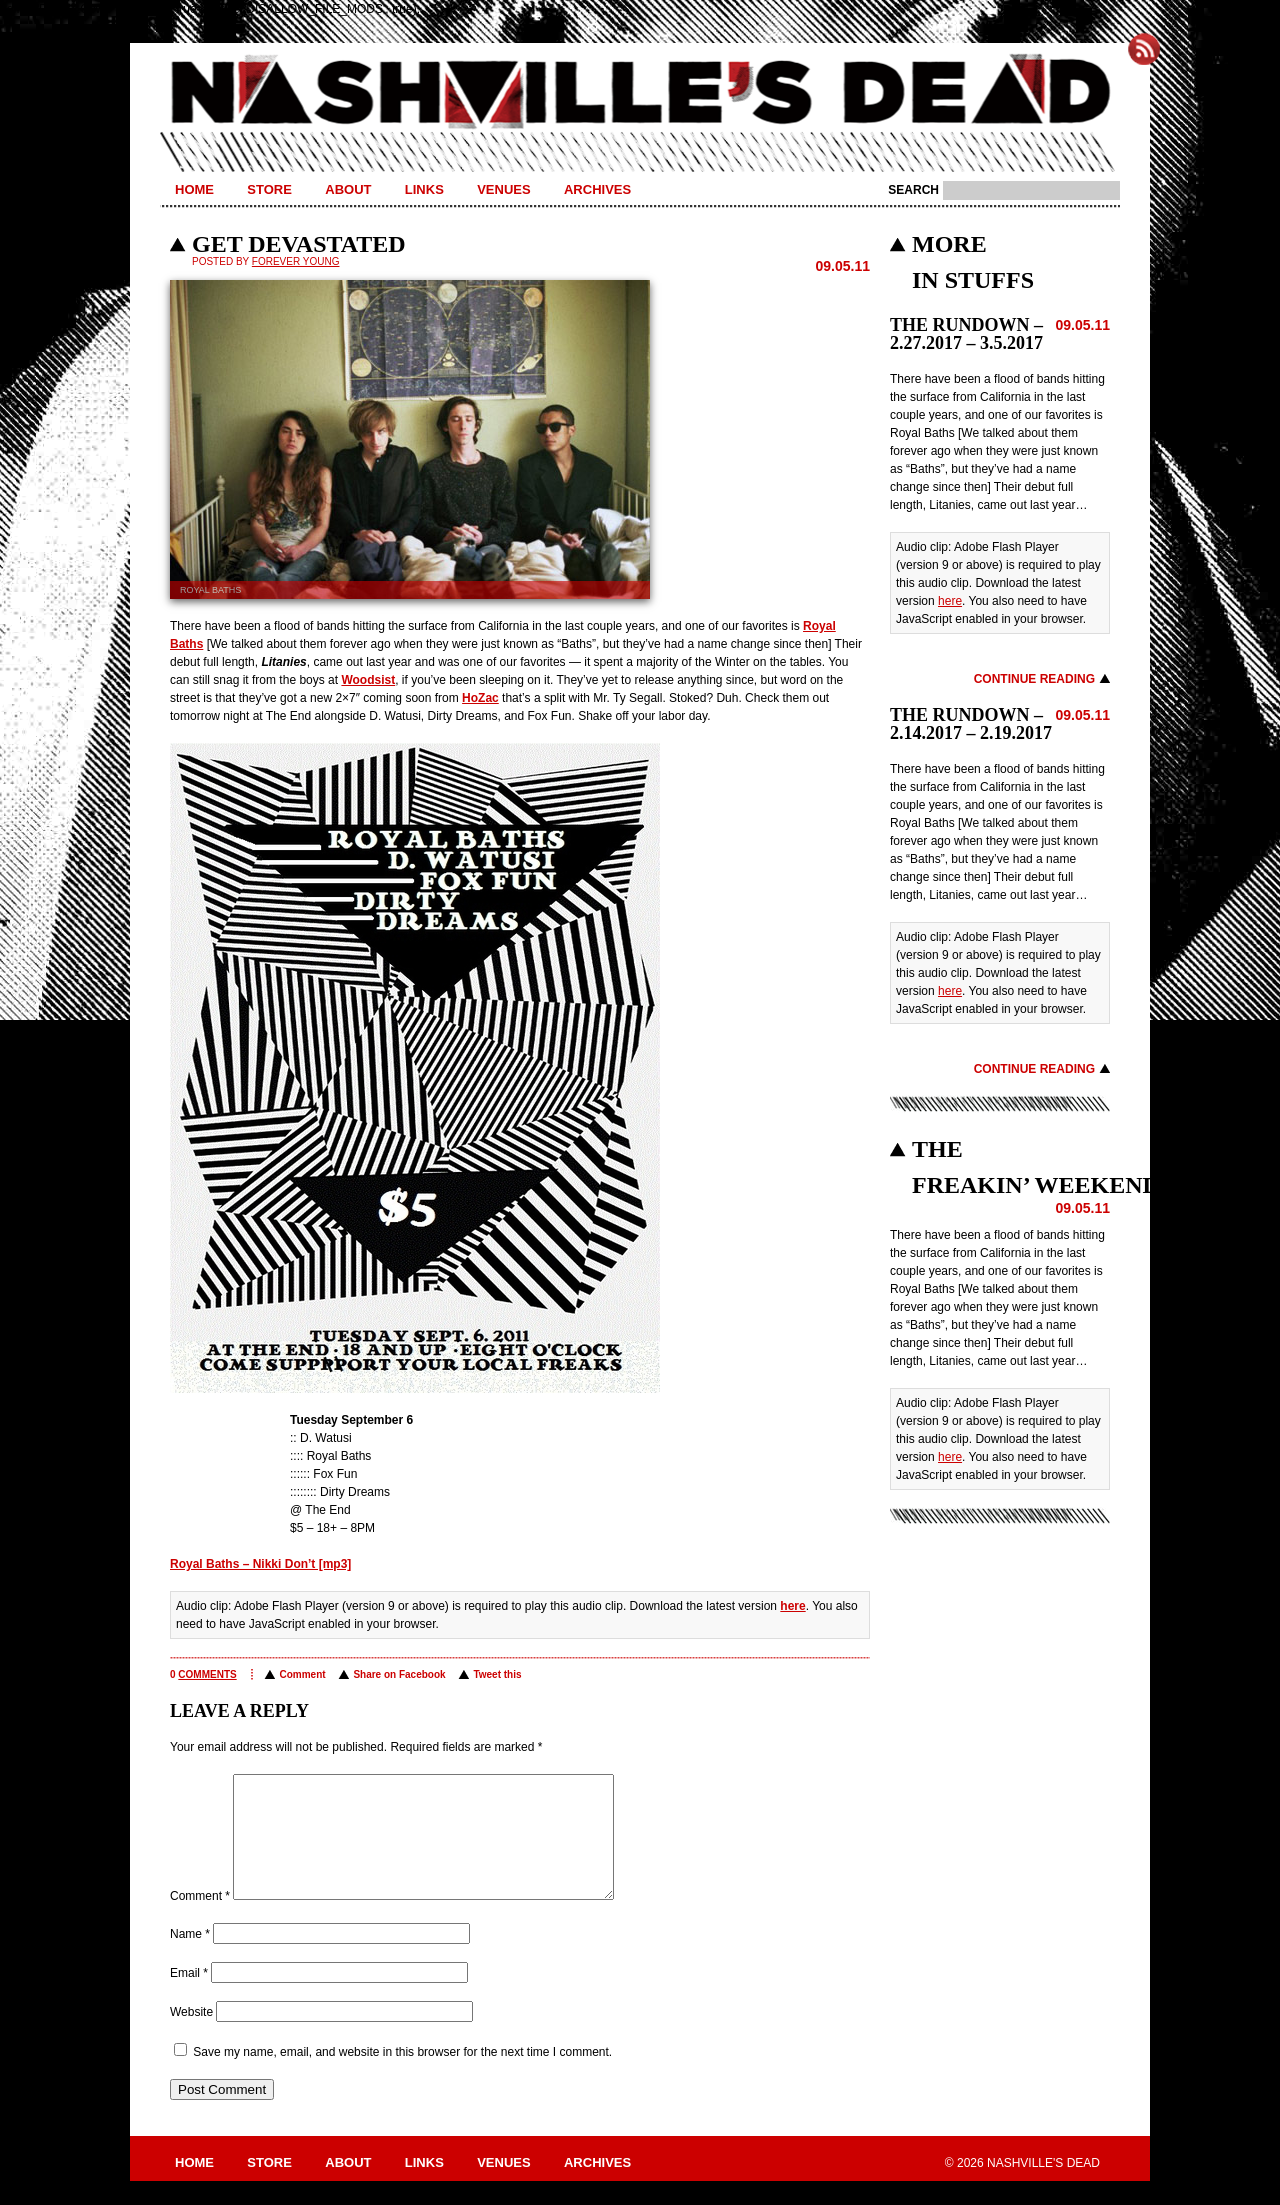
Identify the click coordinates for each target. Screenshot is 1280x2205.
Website (191, 2036)
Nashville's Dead (640, 93)
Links (424, 189)
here (792, 1606)
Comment (302, 1674)
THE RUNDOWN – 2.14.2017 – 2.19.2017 (971, 724)
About (348, 189)
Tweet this (497, 1674)
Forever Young (296, 261)
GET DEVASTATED (299, 244)
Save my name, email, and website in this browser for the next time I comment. (402, 2076)
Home (194, 189)
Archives (597, 189)
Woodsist (368, 680)
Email (189, 1997)
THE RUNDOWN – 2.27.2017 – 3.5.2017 (966, 334)
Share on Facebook (399, 1674)
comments (207, 1674)
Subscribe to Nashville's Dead (1144, 49)
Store (269, 189)
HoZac (480, 698)
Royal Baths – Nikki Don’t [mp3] (260, 1564)
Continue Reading (1034, 679)
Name (190, 1958)
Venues (503, 189)
